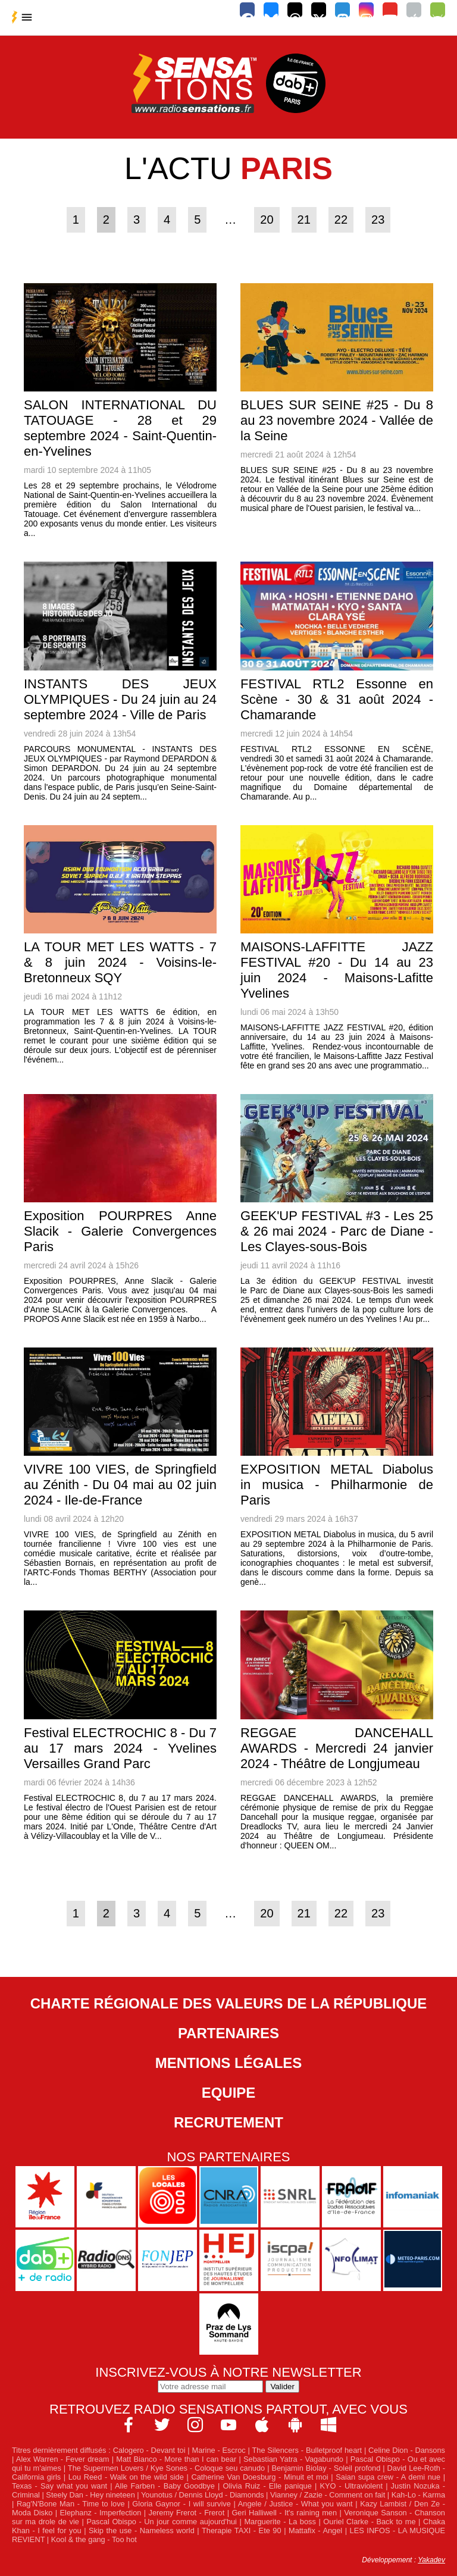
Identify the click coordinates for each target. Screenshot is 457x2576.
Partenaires (228, 2033)
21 (304, 219)
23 (377, 219)
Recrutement (228, 2122)
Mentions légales (228, 2063)
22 (341, 219)
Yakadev (431, 2560)
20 (266, 219)
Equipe (229, 2093)
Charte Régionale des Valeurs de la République (228, 2003)
